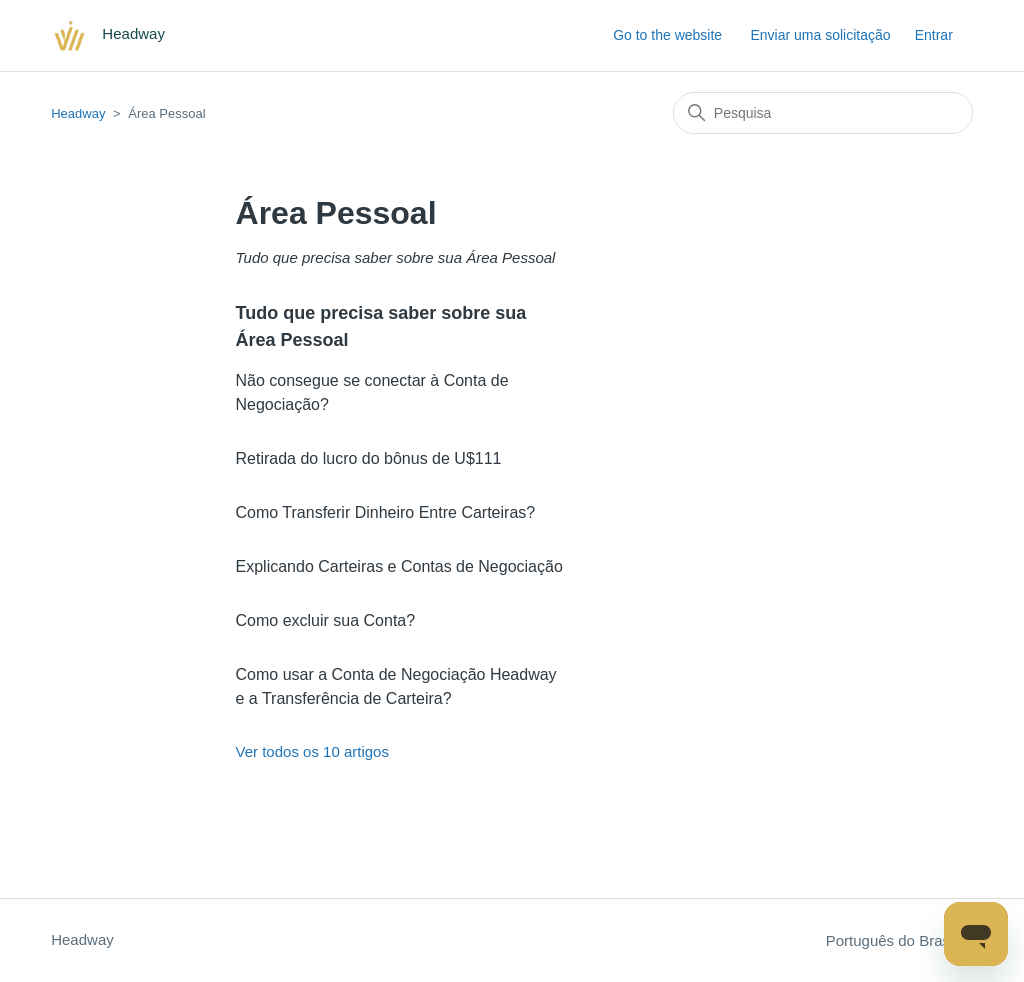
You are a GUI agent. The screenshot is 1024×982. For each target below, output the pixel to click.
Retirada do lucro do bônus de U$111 (369, 458)
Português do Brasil (899, 940)
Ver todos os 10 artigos (312, 751)
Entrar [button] (934, 35)
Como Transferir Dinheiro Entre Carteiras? (386, 512)
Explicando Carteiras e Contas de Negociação (399, 566)
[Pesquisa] (823, 113)
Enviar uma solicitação (820, 35)
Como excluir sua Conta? (326, 620)
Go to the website (667, 35)
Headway (78, 113)
